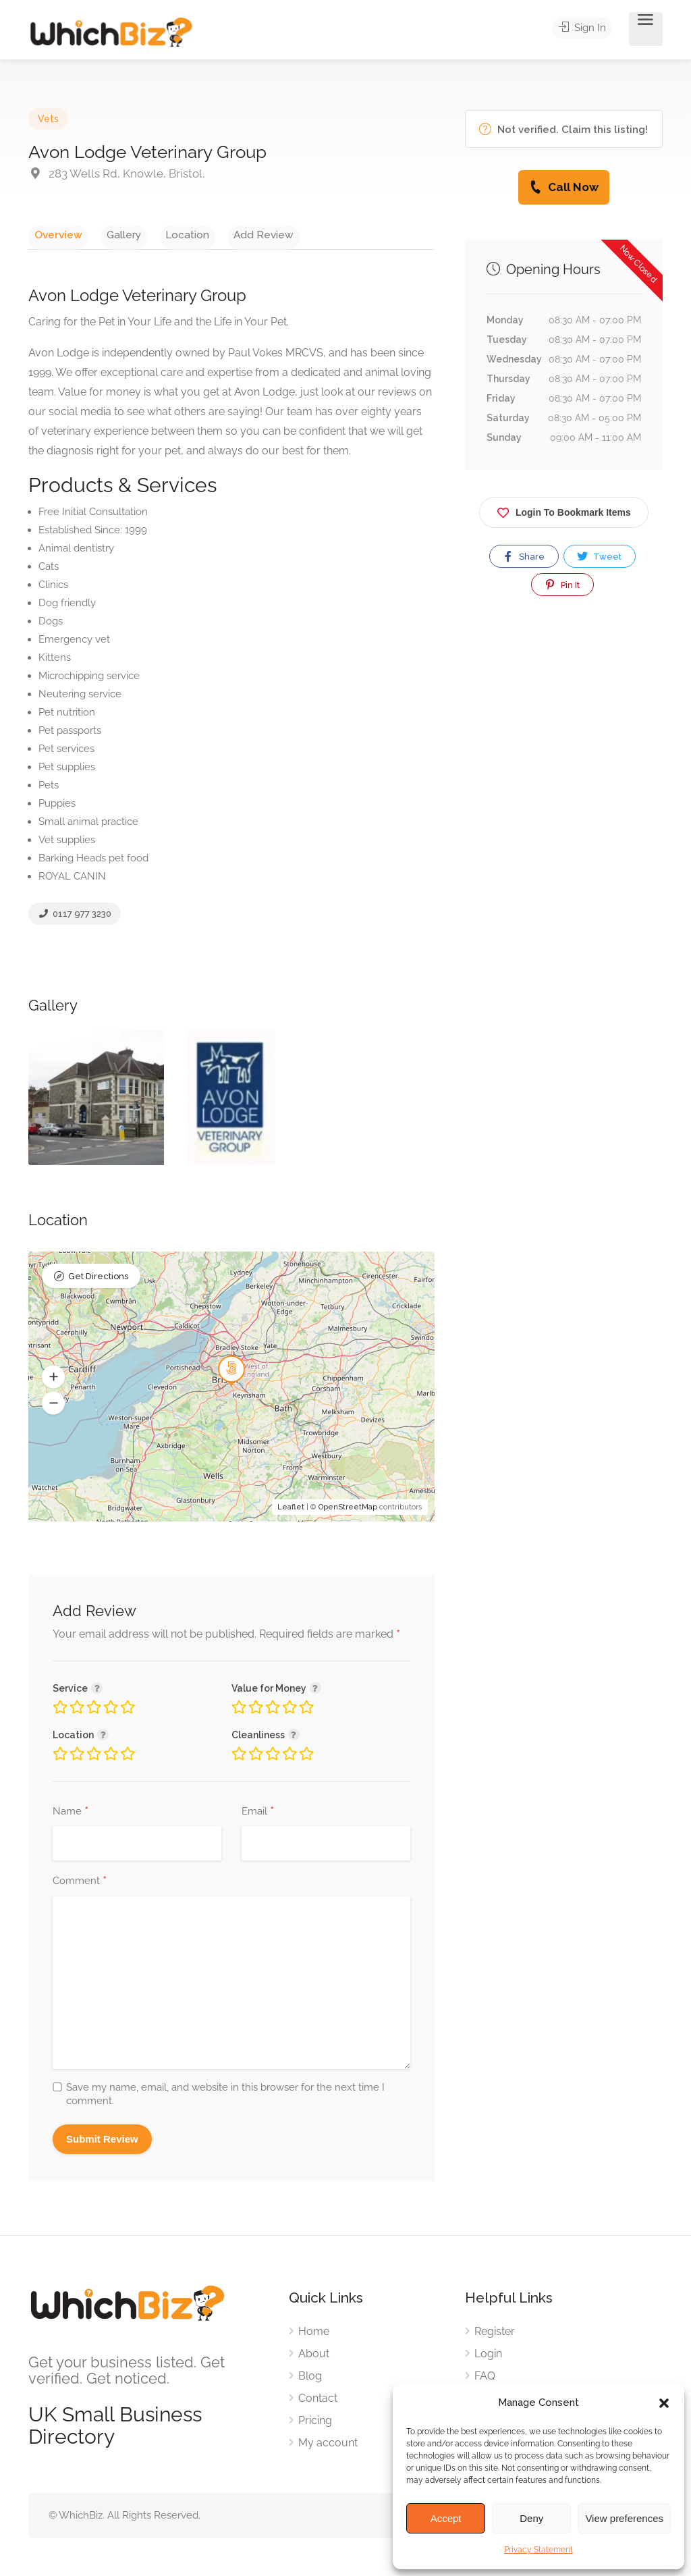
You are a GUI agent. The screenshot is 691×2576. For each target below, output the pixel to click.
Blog (310, 2379)
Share (523, 556)
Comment (80, 1885)
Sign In (586, 29)
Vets (48, 118)
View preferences (624, 2518)
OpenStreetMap (348, 1511)
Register (494, 2335)
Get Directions (98, 1282)
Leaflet (290, 1511)
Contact (317, 2402)
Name (70, 1816)
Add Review (225, 233)
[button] (664, 2403)
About (313, 2357)
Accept (446, 2518)
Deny (531, 2518)
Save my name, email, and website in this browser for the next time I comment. (225, 2098)
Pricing (315, 2424)
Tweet (598, 556)
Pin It (561, 584)
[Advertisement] (564, 752)
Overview (52, 233)
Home (313, 2335)
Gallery (107, 233)
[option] (96, 1101)
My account (328, 2446)
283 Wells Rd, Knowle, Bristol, (116, 173)
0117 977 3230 (74, 917)
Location (160, 233)
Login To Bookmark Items (564, 510)
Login (488, 2357)
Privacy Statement (538, 2549)
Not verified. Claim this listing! (563, 129)
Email (258, 1816)
